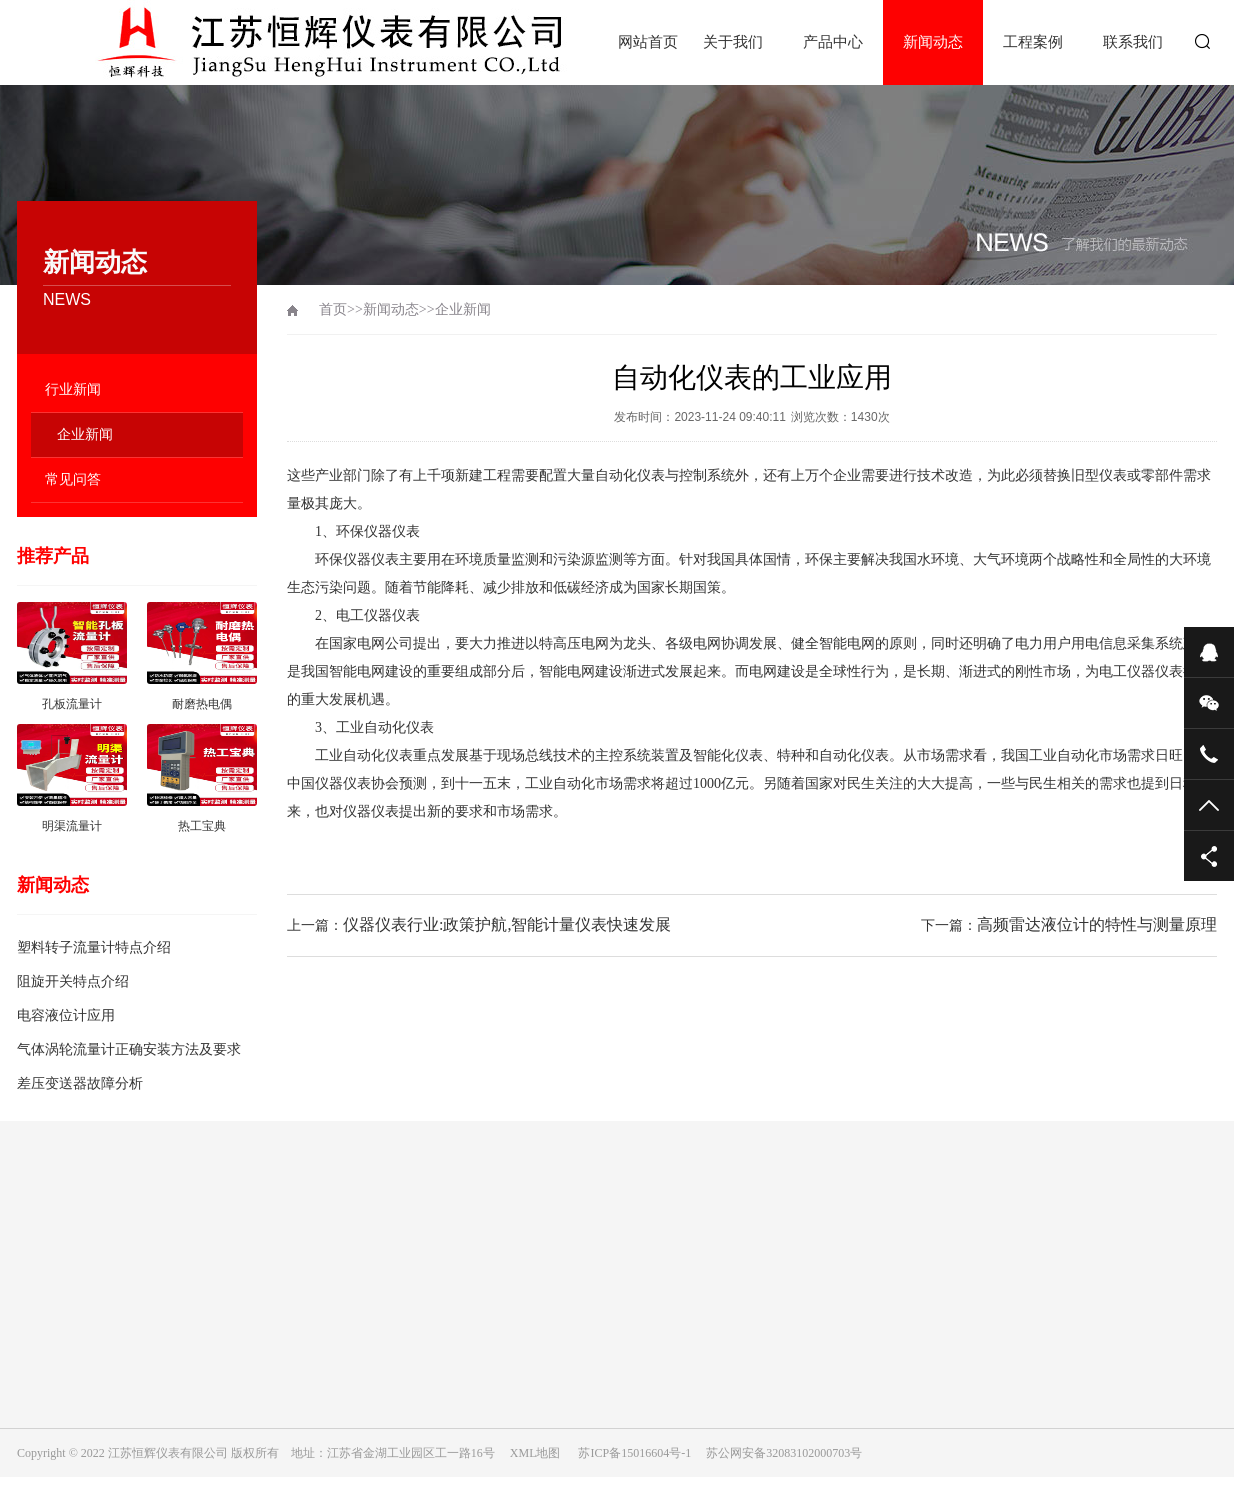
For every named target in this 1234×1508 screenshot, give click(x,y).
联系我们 (1133, 42)
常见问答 (73, 479)
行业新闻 (73, 389)
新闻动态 (933, 42)
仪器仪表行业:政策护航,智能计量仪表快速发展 (507, 924)
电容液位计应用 (66, 1015)
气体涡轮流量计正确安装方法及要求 (129, 1049)
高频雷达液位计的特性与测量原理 (1097, 924)
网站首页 (648, 42)
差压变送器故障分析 (80, 1083)
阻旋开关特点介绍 (73, 981)
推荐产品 (53, 556)
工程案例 (1033, 42)
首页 (333, 309)
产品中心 (833, 42)
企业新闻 (85, 434)
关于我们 (733, 42)
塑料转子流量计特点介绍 (94, 947)
